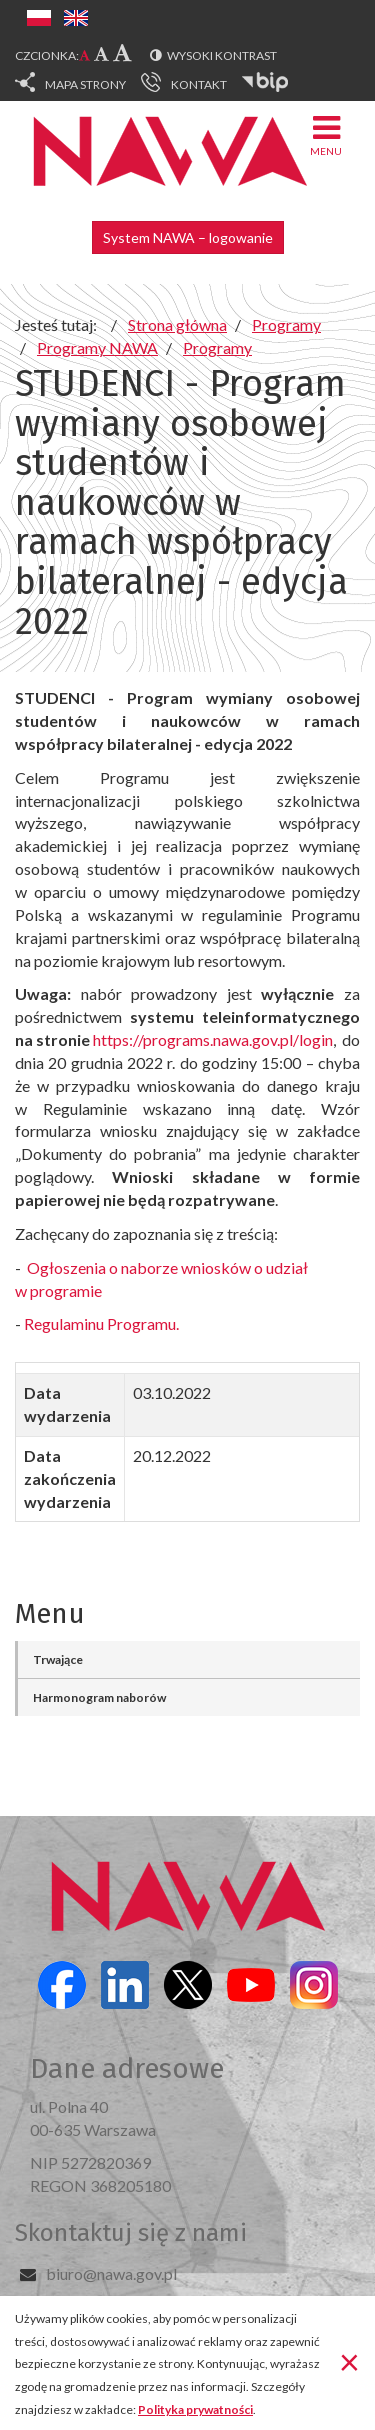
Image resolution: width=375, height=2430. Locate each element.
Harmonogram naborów (99, 1697)
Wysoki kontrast (222, 55)
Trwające (58, 1659)
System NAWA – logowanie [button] (188, 237)
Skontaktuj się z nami (131, 2233)
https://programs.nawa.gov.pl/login (213, 1039)
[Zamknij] (349, 2361)
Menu (326, 134)
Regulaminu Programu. (101, 1323)
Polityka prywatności (195, 2409)
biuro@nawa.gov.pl (111, 2273)
